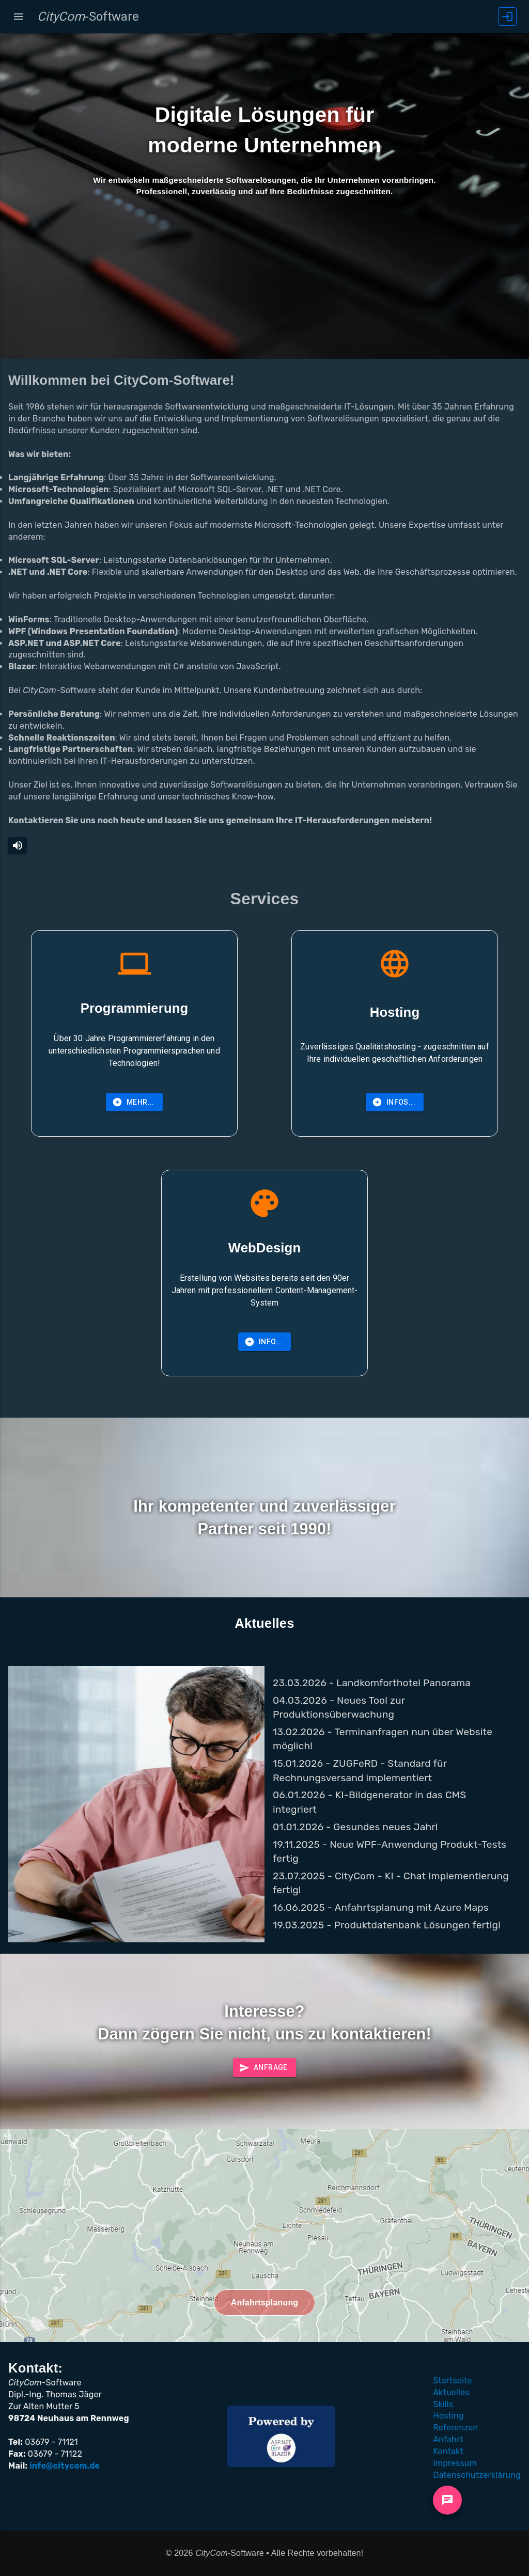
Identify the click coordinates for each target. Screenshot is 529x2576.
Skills (443, 2404)
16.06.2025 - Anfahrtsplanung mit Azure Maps (381, 1907)
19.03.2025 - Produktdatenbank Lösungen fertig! (387, 1925)
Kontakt (448, 2451)
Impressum (455, 2463)
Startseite (452, 2380)
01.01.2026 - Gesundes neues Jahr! (355, 1827)
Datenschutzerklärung (477, 2475)
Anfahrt (448, 2439)
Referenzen (455, 2427)
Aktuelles (451, 2392)
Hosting (448, 2416)
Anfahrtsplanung (265, 2302)
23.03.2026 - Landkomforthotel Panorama (372, 1683)
